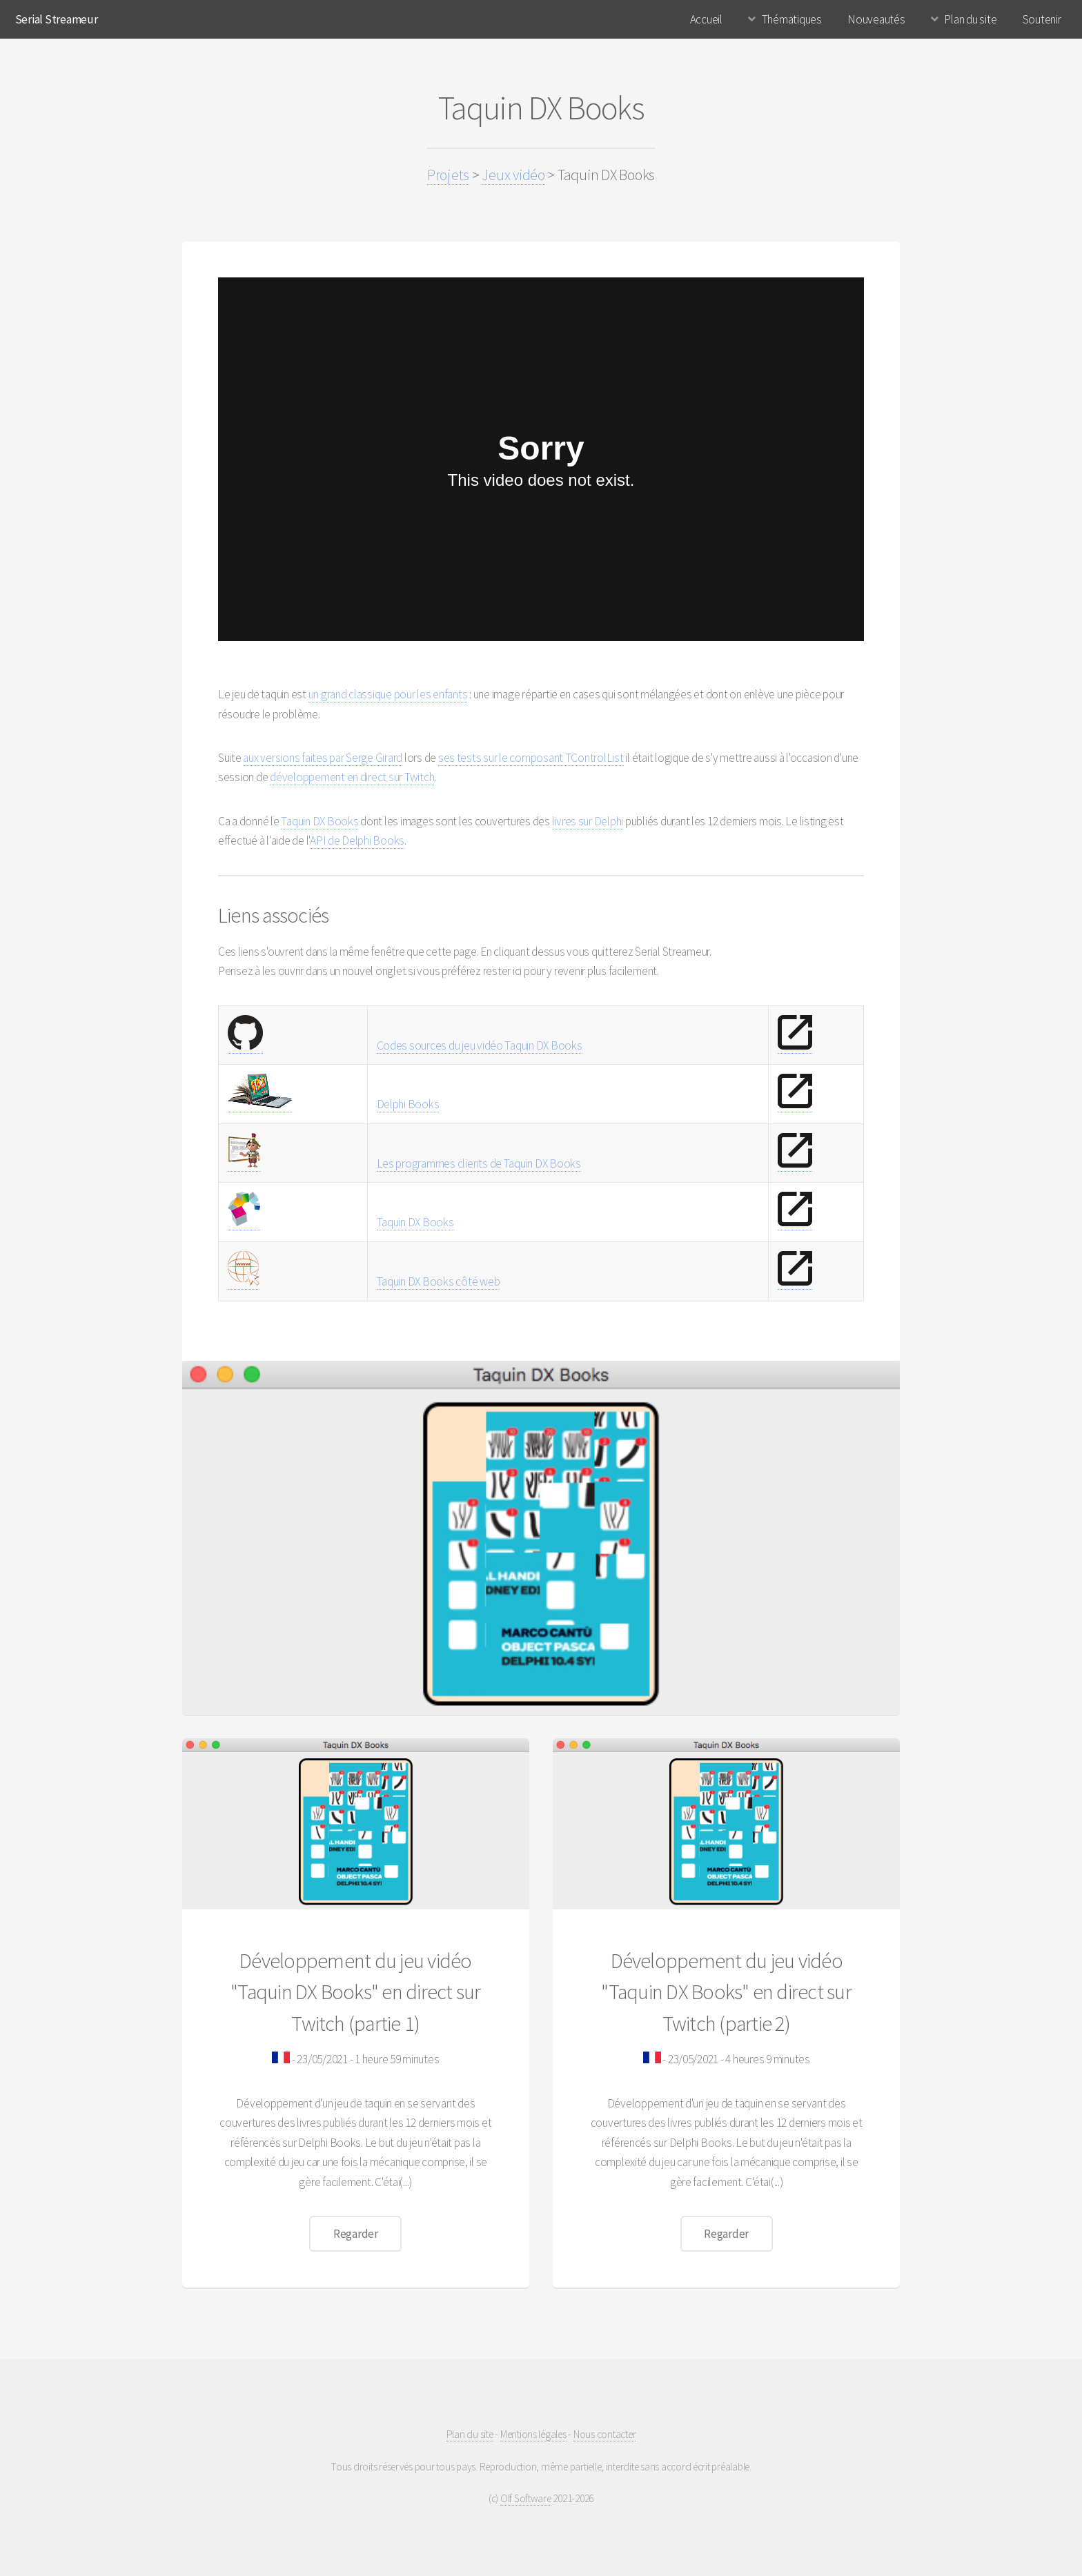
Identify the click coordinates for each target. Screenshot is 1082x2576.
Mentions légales (533, 2434)
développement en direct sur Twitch (352, 777)
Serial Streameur (56, 19)
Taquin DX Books (319, 821)
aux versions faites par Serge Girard (322, 757)
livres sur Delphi (588, 821)
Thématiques (792, 19)
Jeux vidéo (513, 175)
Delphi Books (408, 1104)
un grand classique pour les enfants (388, 694)
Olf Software (525, 2498)
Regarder (355, 2233)
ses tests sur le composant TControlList (531, 757)
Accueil (706, 19)
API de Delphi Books (357, 840)
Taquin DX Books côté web (438, 1281)
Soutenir (1042, 19)
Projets (448, 175)
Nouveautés (876, 19)
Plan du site (970, 19)
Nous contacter (604, 2434)
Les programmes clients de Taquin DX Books (479, 1163)
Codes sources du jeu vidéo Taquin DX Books (479, 1045)
